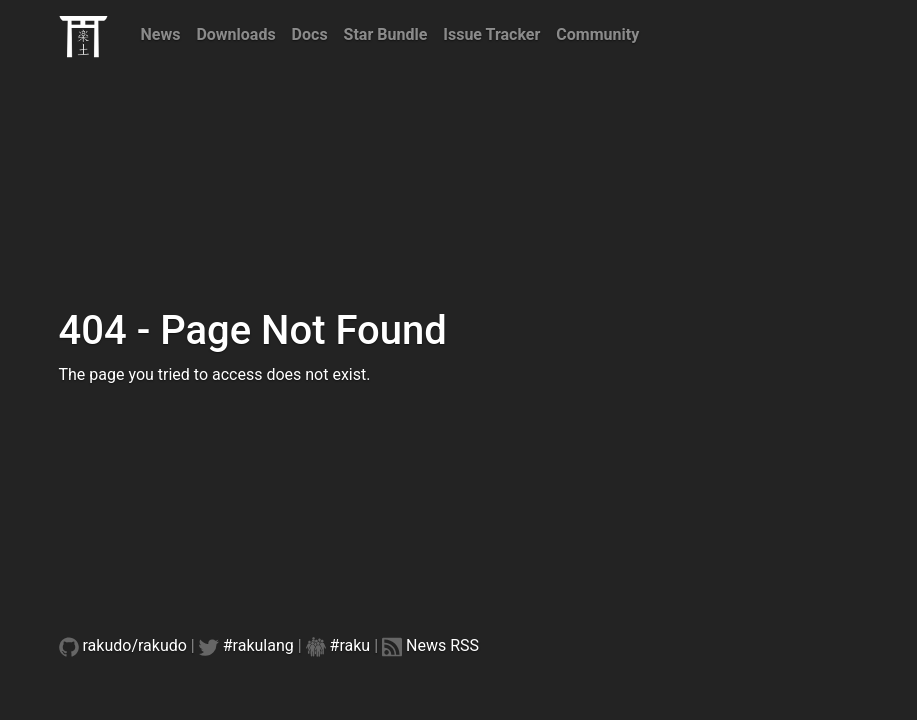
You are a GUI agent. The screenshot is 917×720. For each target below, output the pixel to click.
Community (597, 34)
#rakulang (258, 645)
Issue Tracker (491, 34)
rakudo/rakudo (135, 645)
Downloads (235, 34)
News (161, 34)
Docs (310, 34)
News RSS (442, 645)
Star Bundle (386, 34)
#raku (350, 645)
